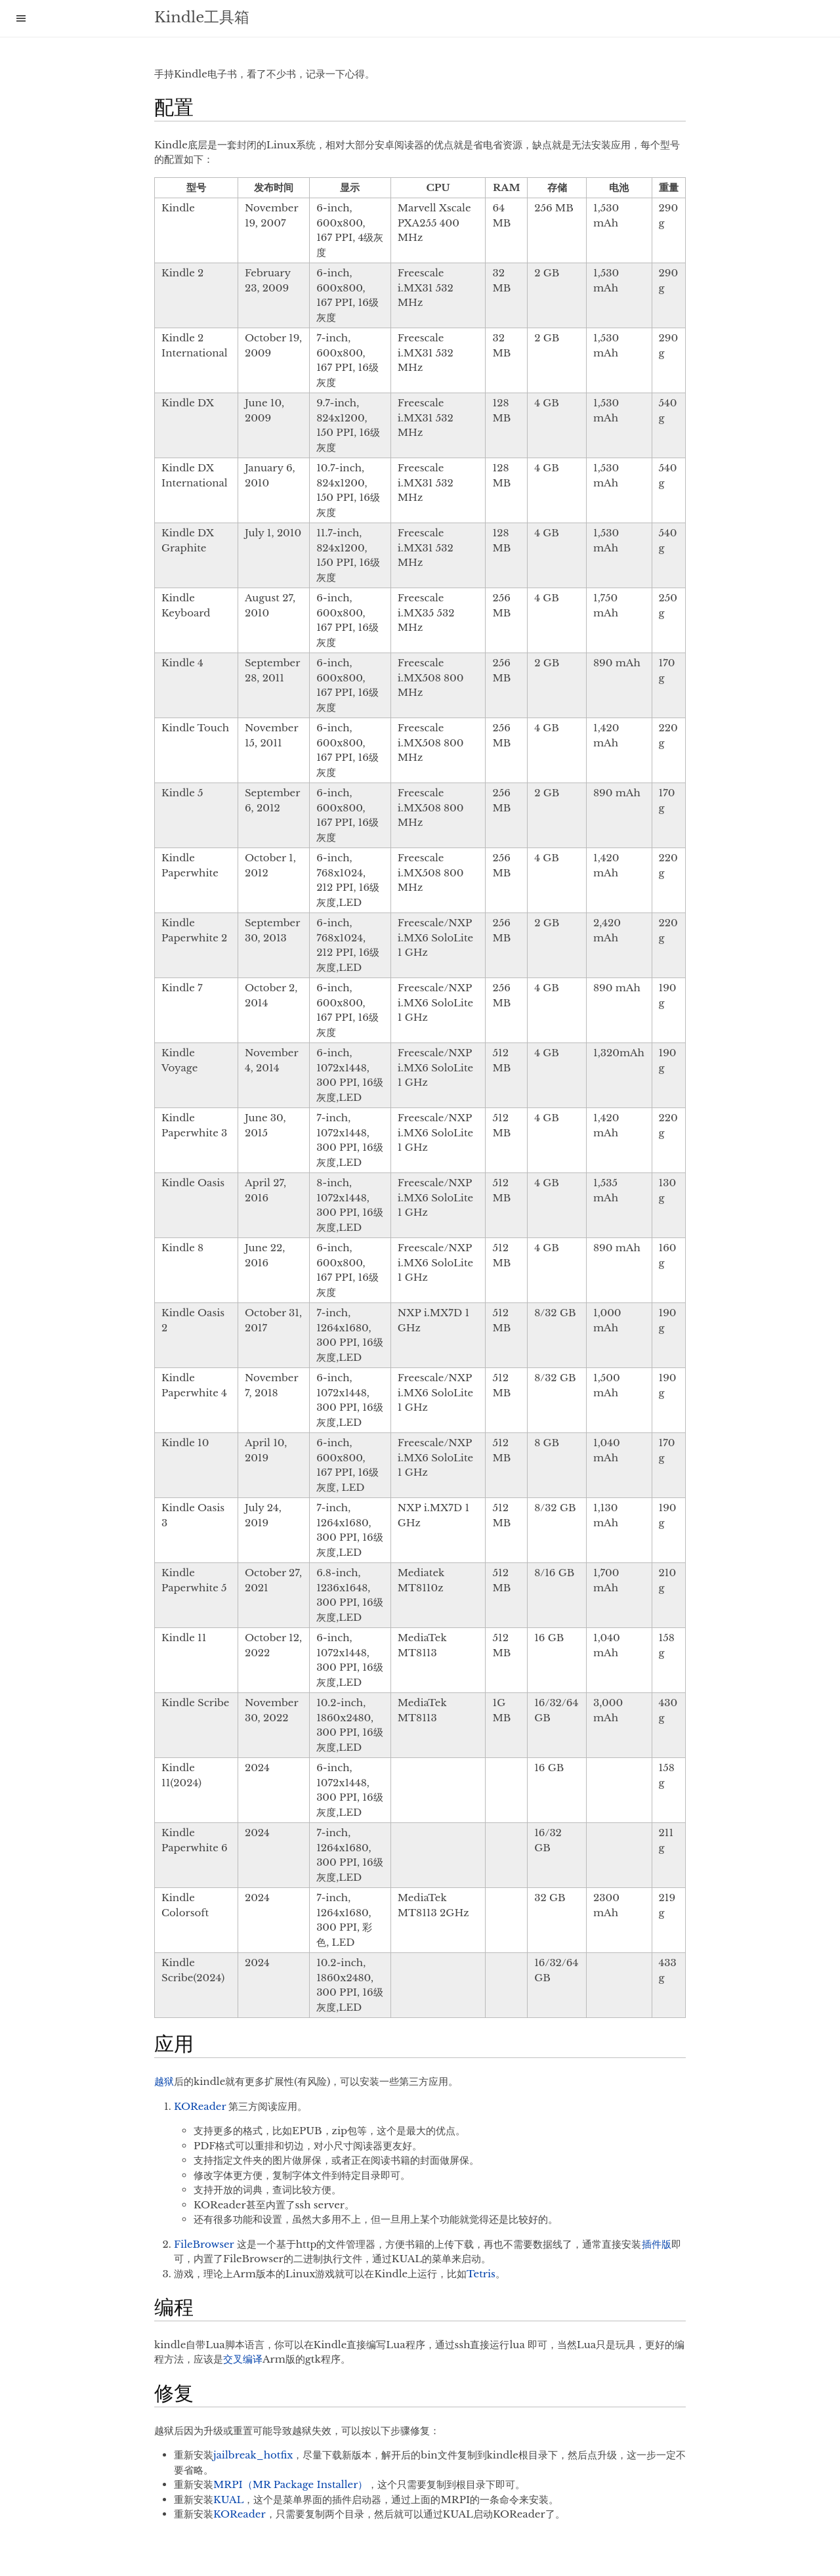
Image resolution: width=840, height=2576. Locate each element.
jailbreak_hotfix (253, 2455)
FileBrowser (204, 2244)
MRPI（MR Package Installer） (290, 2484)
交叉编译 (242, 2359)
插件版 (656, 2244)
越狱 (164, 2081)
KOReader (200, 2106)
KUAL (228, 2499)
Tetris (481, 2273)
